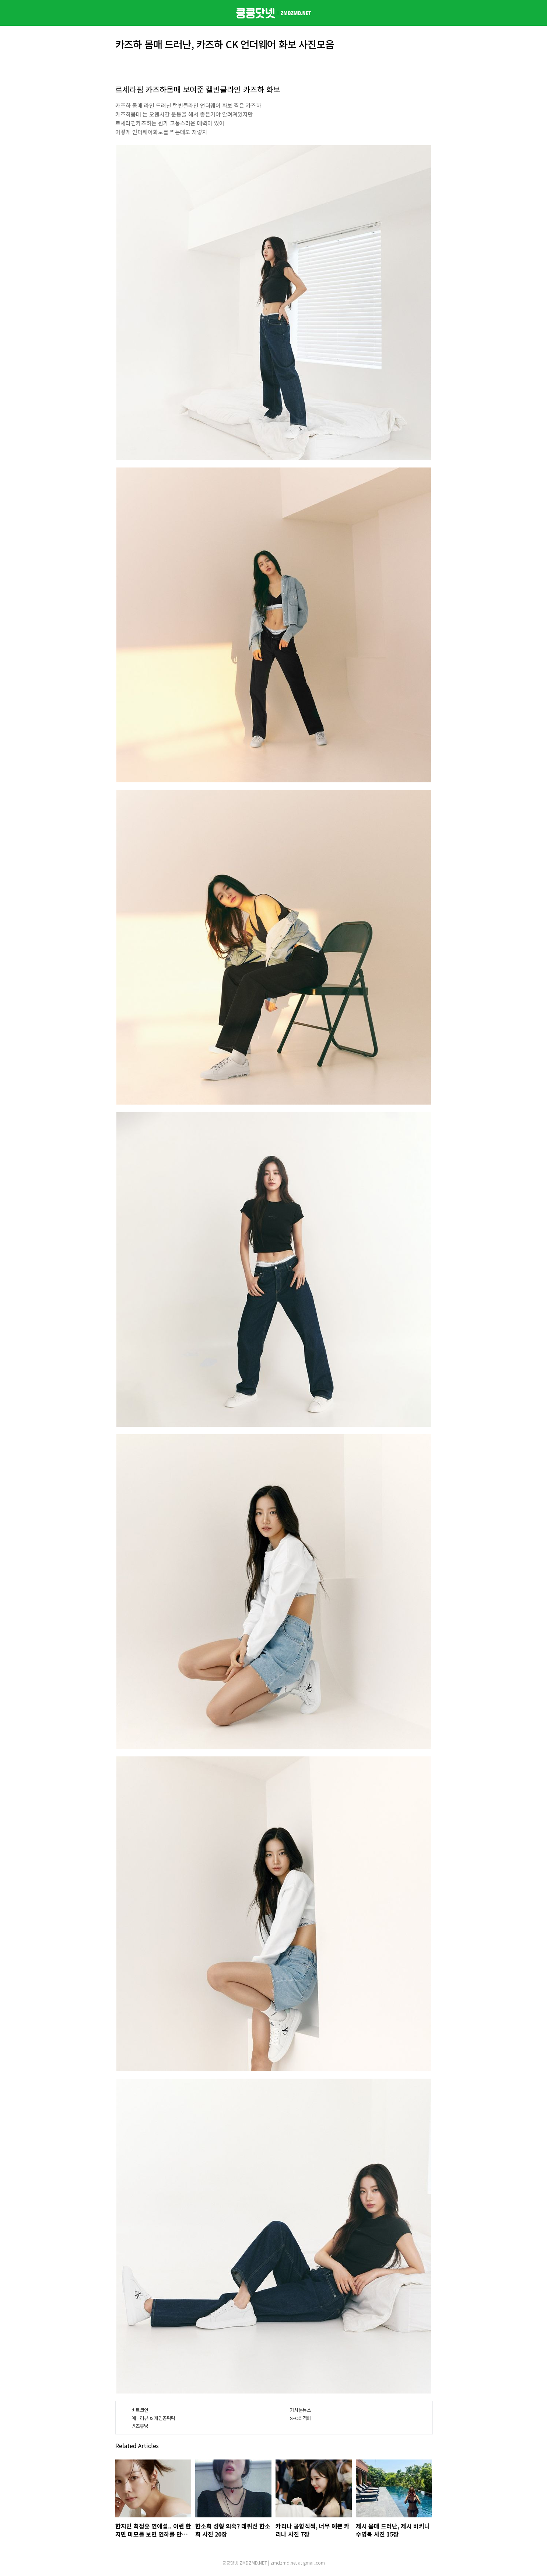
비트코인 (140, 2409)
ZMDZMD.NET (253, 2562)
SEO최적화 (300, 2418)
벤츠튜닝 (140, 2425)
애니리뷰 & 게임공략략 (153, 2418)
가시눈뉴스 (300, 2409)
